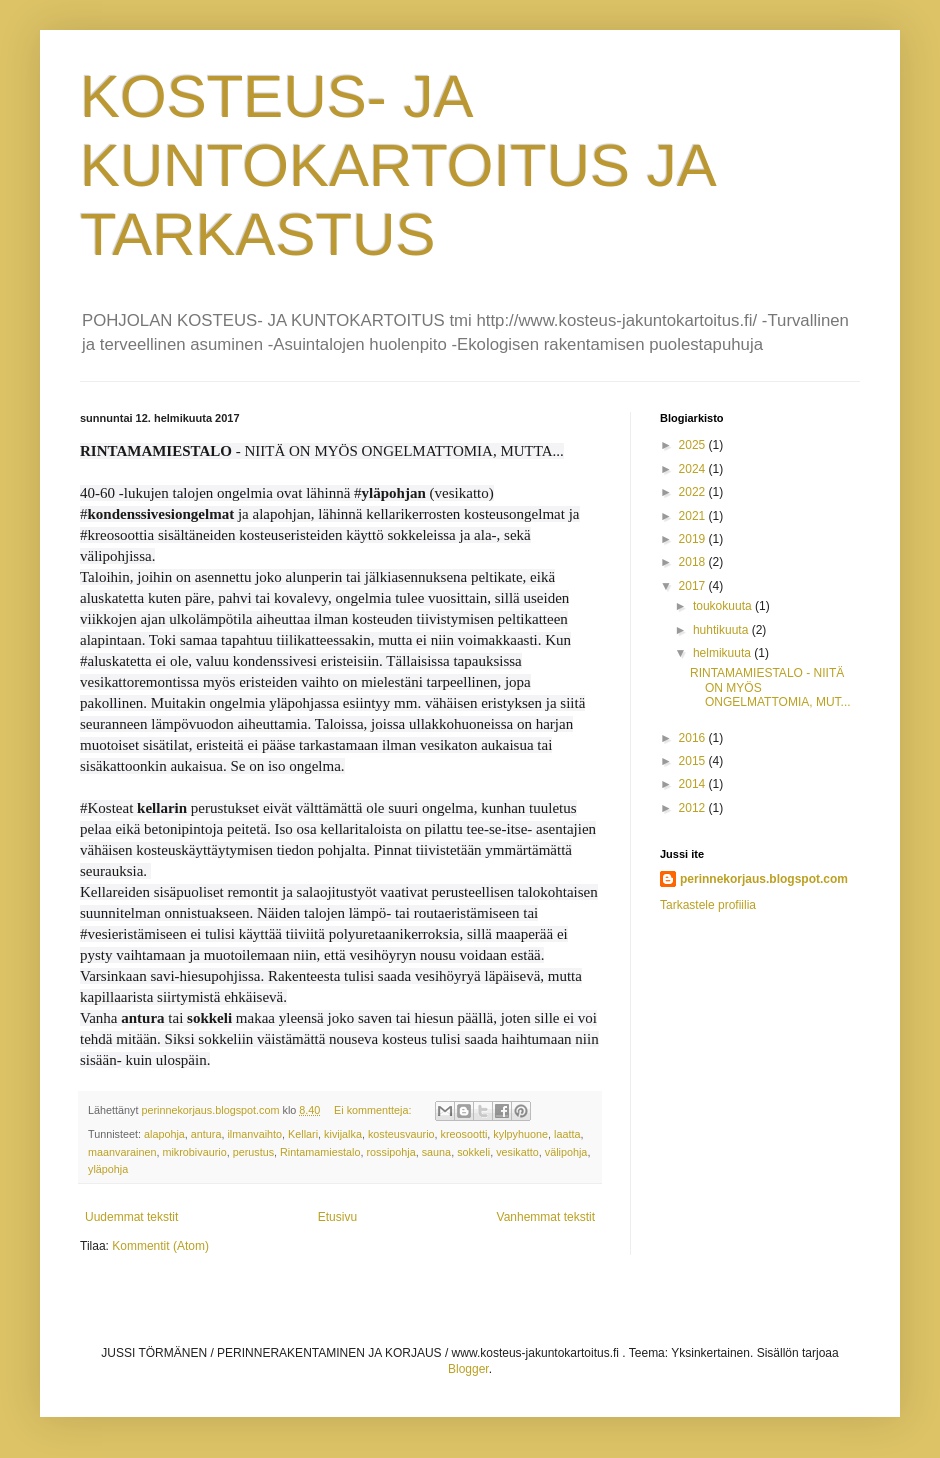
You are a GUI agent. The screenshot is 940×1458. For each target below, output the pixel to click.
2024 (694, 469)
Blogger (468, 1369)
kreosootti (464, 1134)
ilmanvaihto (254, 1134)
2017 (694, 586)
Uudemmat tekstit (131, 1217)
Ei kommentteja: (374, 1110)
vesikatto (517, 1152)
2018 (694, 562)
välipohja (566, 1152)
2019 (694, 539)
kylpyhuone (520, 1134)
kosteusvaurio (401, 1134)
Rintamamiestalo (320, 1152)
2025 (694, 445)
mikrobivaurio (194, 1152)
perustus (253, 1152)
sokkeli (473, 1152)
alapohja (164, 1134)
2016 (694, 738)
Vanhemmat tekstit (546, 1217)
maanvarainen (122, 1152)
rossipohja (390, 1152)
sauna (436, 1152)
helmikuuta (723, 653)
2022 (694, 492)
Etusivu (337, 1217)
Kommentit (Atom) (160, 1246)
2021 (694, 516)
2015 (694, 761)
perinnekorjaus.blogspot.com (764, 879)
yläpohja (108, 1169)
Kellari (303, 1134)
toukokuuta (724, 606)
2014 (694, 784)
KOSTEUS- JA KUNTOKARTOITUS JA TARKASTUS (397, 165)
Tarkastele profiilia (708, 905)
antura (206, 1134)
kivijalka (343, 1134)
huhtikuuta (722, 630)
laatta (567, 1134)
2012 (694, 808)
